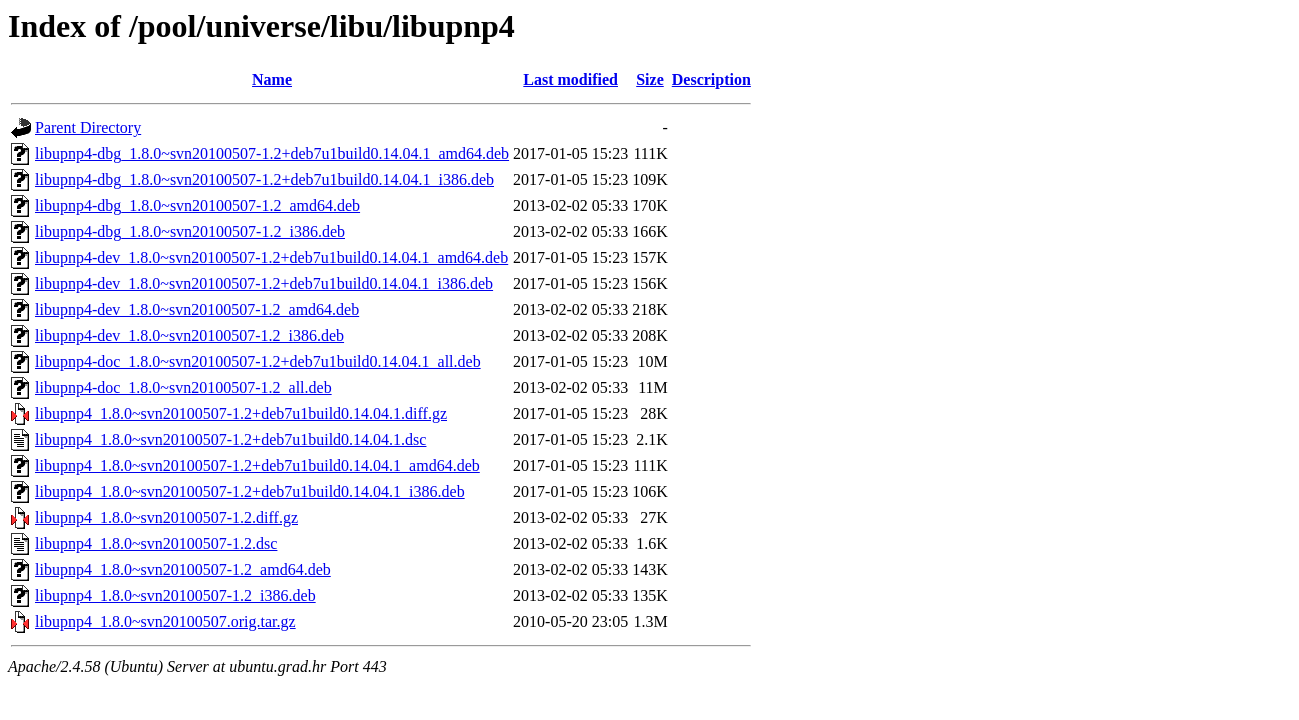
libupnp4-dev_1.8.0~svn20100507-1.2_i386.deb (189, 335)
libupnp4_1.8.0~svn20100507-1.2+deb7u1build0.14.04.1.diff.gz (241, 413)
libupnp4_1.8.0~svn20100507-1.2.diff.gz (166, 517)
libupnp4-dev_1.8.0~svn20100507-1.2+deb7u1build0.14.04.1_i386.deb (264, 283)
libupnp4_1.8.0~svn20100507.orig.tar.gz (165, 621)
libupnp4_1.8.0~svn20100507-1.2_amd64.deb (183, 569)
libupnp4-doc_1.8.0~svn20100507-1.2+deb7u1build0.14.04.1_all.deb (258, 361)
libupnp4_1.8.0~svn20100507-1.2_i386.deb (175, 595)
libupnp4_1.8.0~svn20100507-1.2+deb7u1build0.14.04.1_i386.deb (250, 491)
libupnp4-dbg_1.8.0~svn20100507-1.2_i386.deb (190, 231)
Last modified (570, 79)
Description (711, 79)
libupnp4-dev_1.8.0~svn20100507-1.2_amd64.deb (197, 309)
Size (650, 79)
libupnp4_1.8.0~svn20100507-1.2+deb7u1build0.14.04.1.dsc (230, 439)
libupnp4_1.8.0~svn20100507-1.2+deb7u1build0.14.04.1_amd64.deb (257, 465)
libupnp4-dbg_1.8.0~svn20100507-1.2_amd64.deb (197, 205)
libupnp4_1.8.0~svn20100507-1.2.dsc (156, 543)
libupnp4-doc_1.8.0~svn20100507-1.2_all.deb (183, 387)
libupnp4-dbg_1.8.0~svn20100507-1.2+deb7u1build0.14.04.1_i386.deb (264, 179)
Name (272, 79)
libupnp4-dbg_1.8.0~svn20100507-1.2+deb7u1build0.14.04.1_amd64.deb (272, 153)
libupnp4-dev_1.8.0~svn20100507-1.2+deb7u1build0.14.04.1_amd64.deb (271, 257)
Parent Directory (88, 127)
